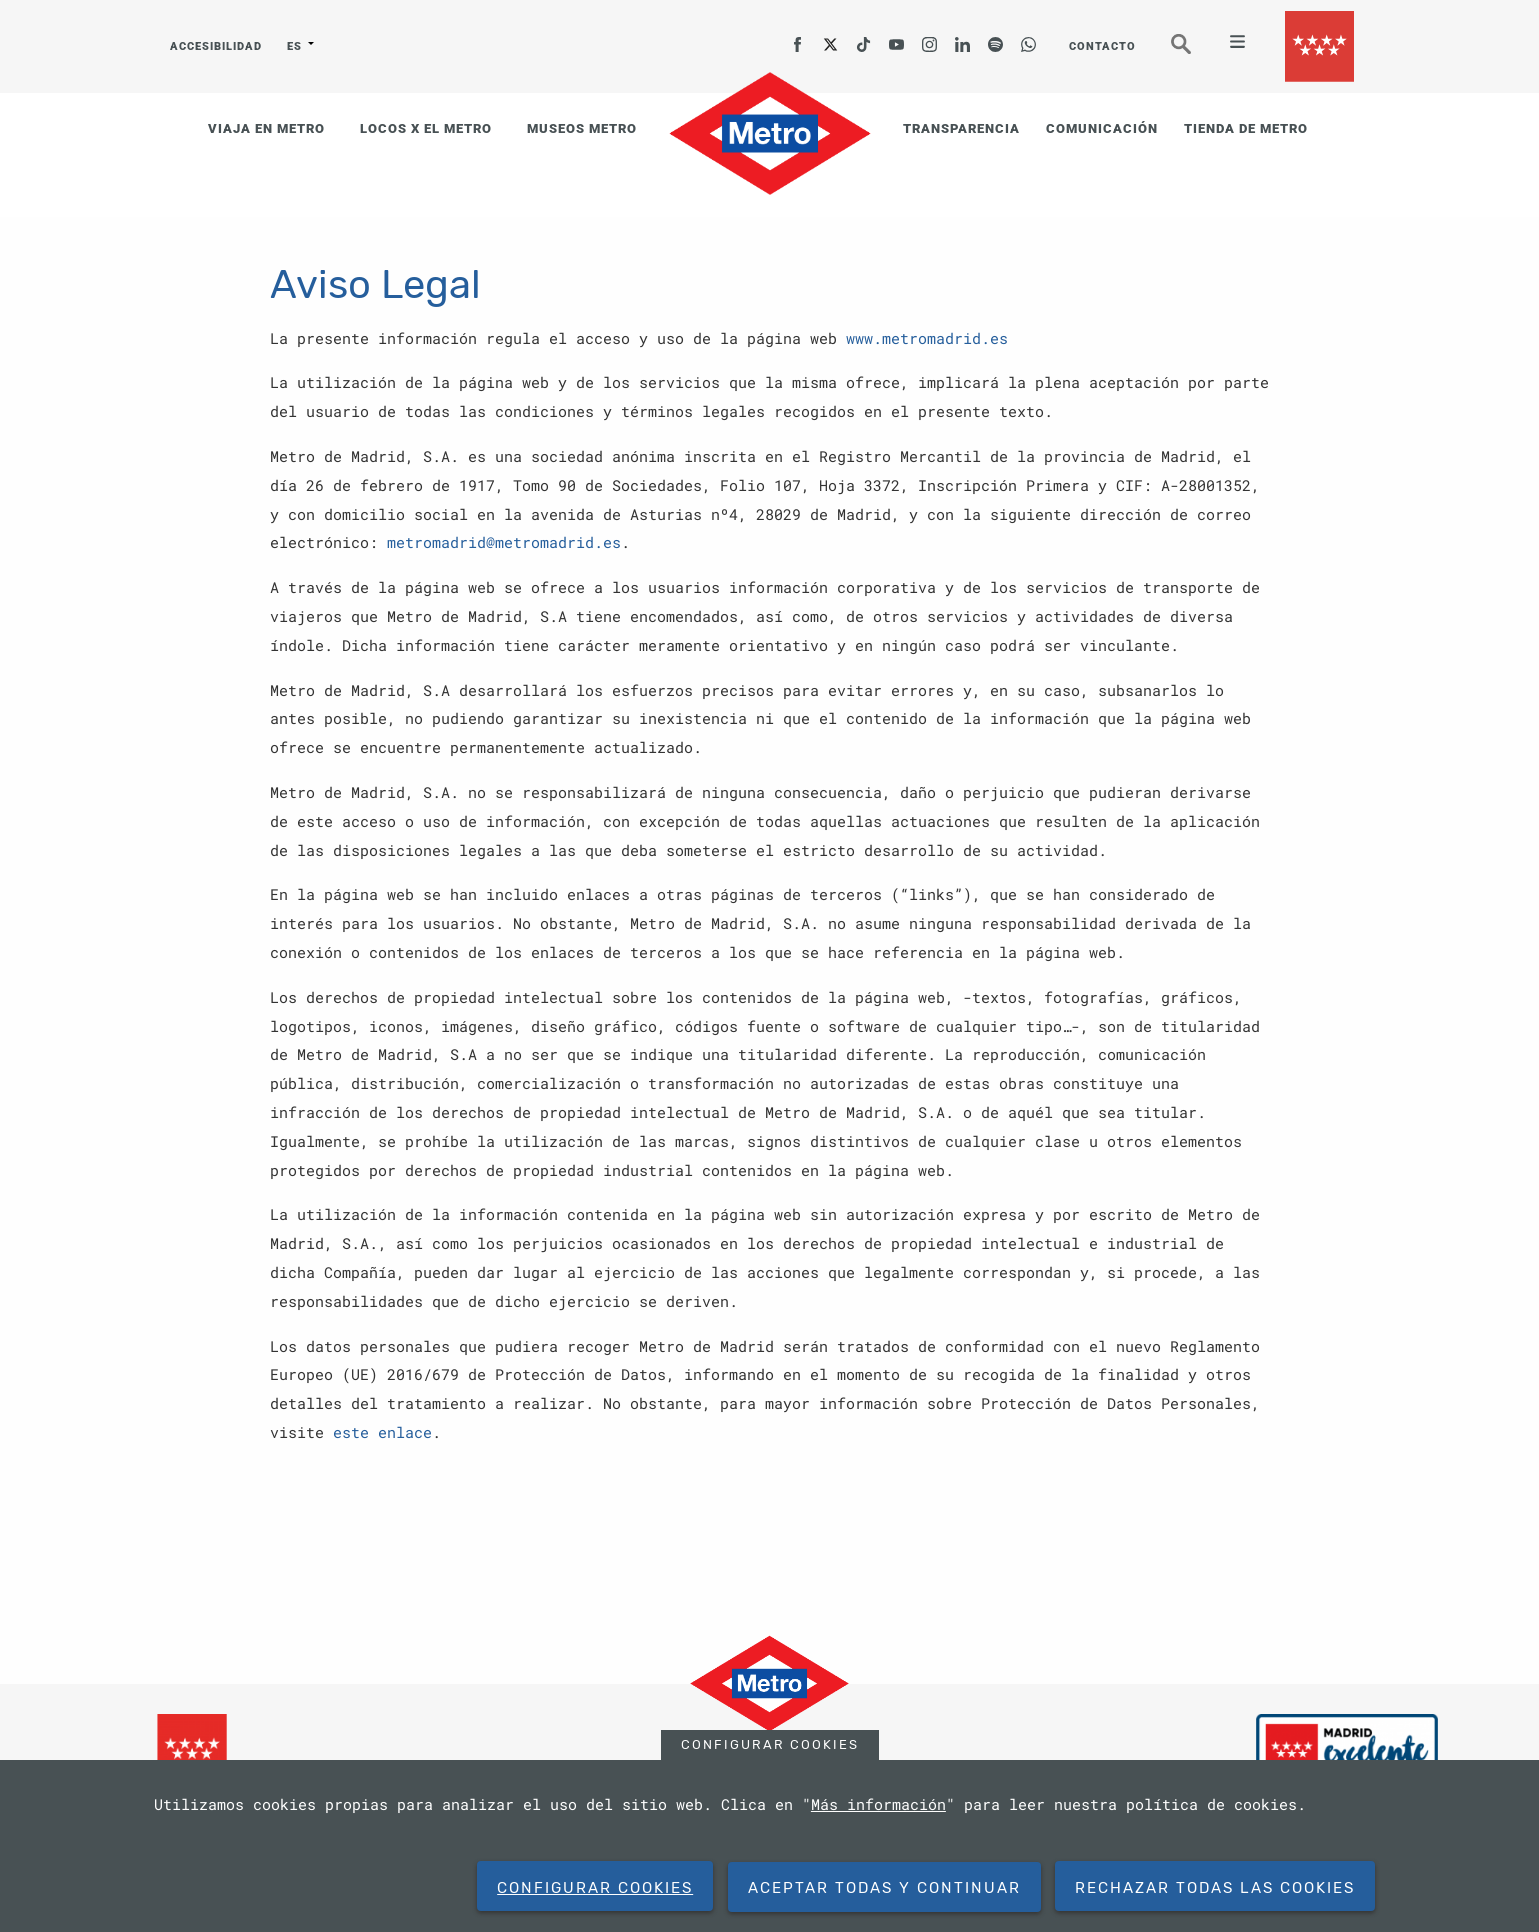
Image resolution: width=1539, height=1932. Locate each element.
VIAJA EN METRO (266, 128)
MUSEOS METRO (582, 128)
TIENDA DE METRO (1246, 128)
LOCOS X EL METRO (426, 128)
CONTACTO (1102, 46)
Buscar (1195, 52)
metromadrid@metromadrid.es (504, 542)
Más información (878, 1804)
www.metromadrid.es (927, 338)
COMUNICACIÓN (1102, 128)
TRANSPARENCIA (961, 128)
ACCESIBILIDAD (216, 46)
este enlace (382, 1432)
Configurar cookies (770, 1744)
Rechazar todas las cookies (1215, 1888)
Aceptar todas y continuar (884, 1888)
